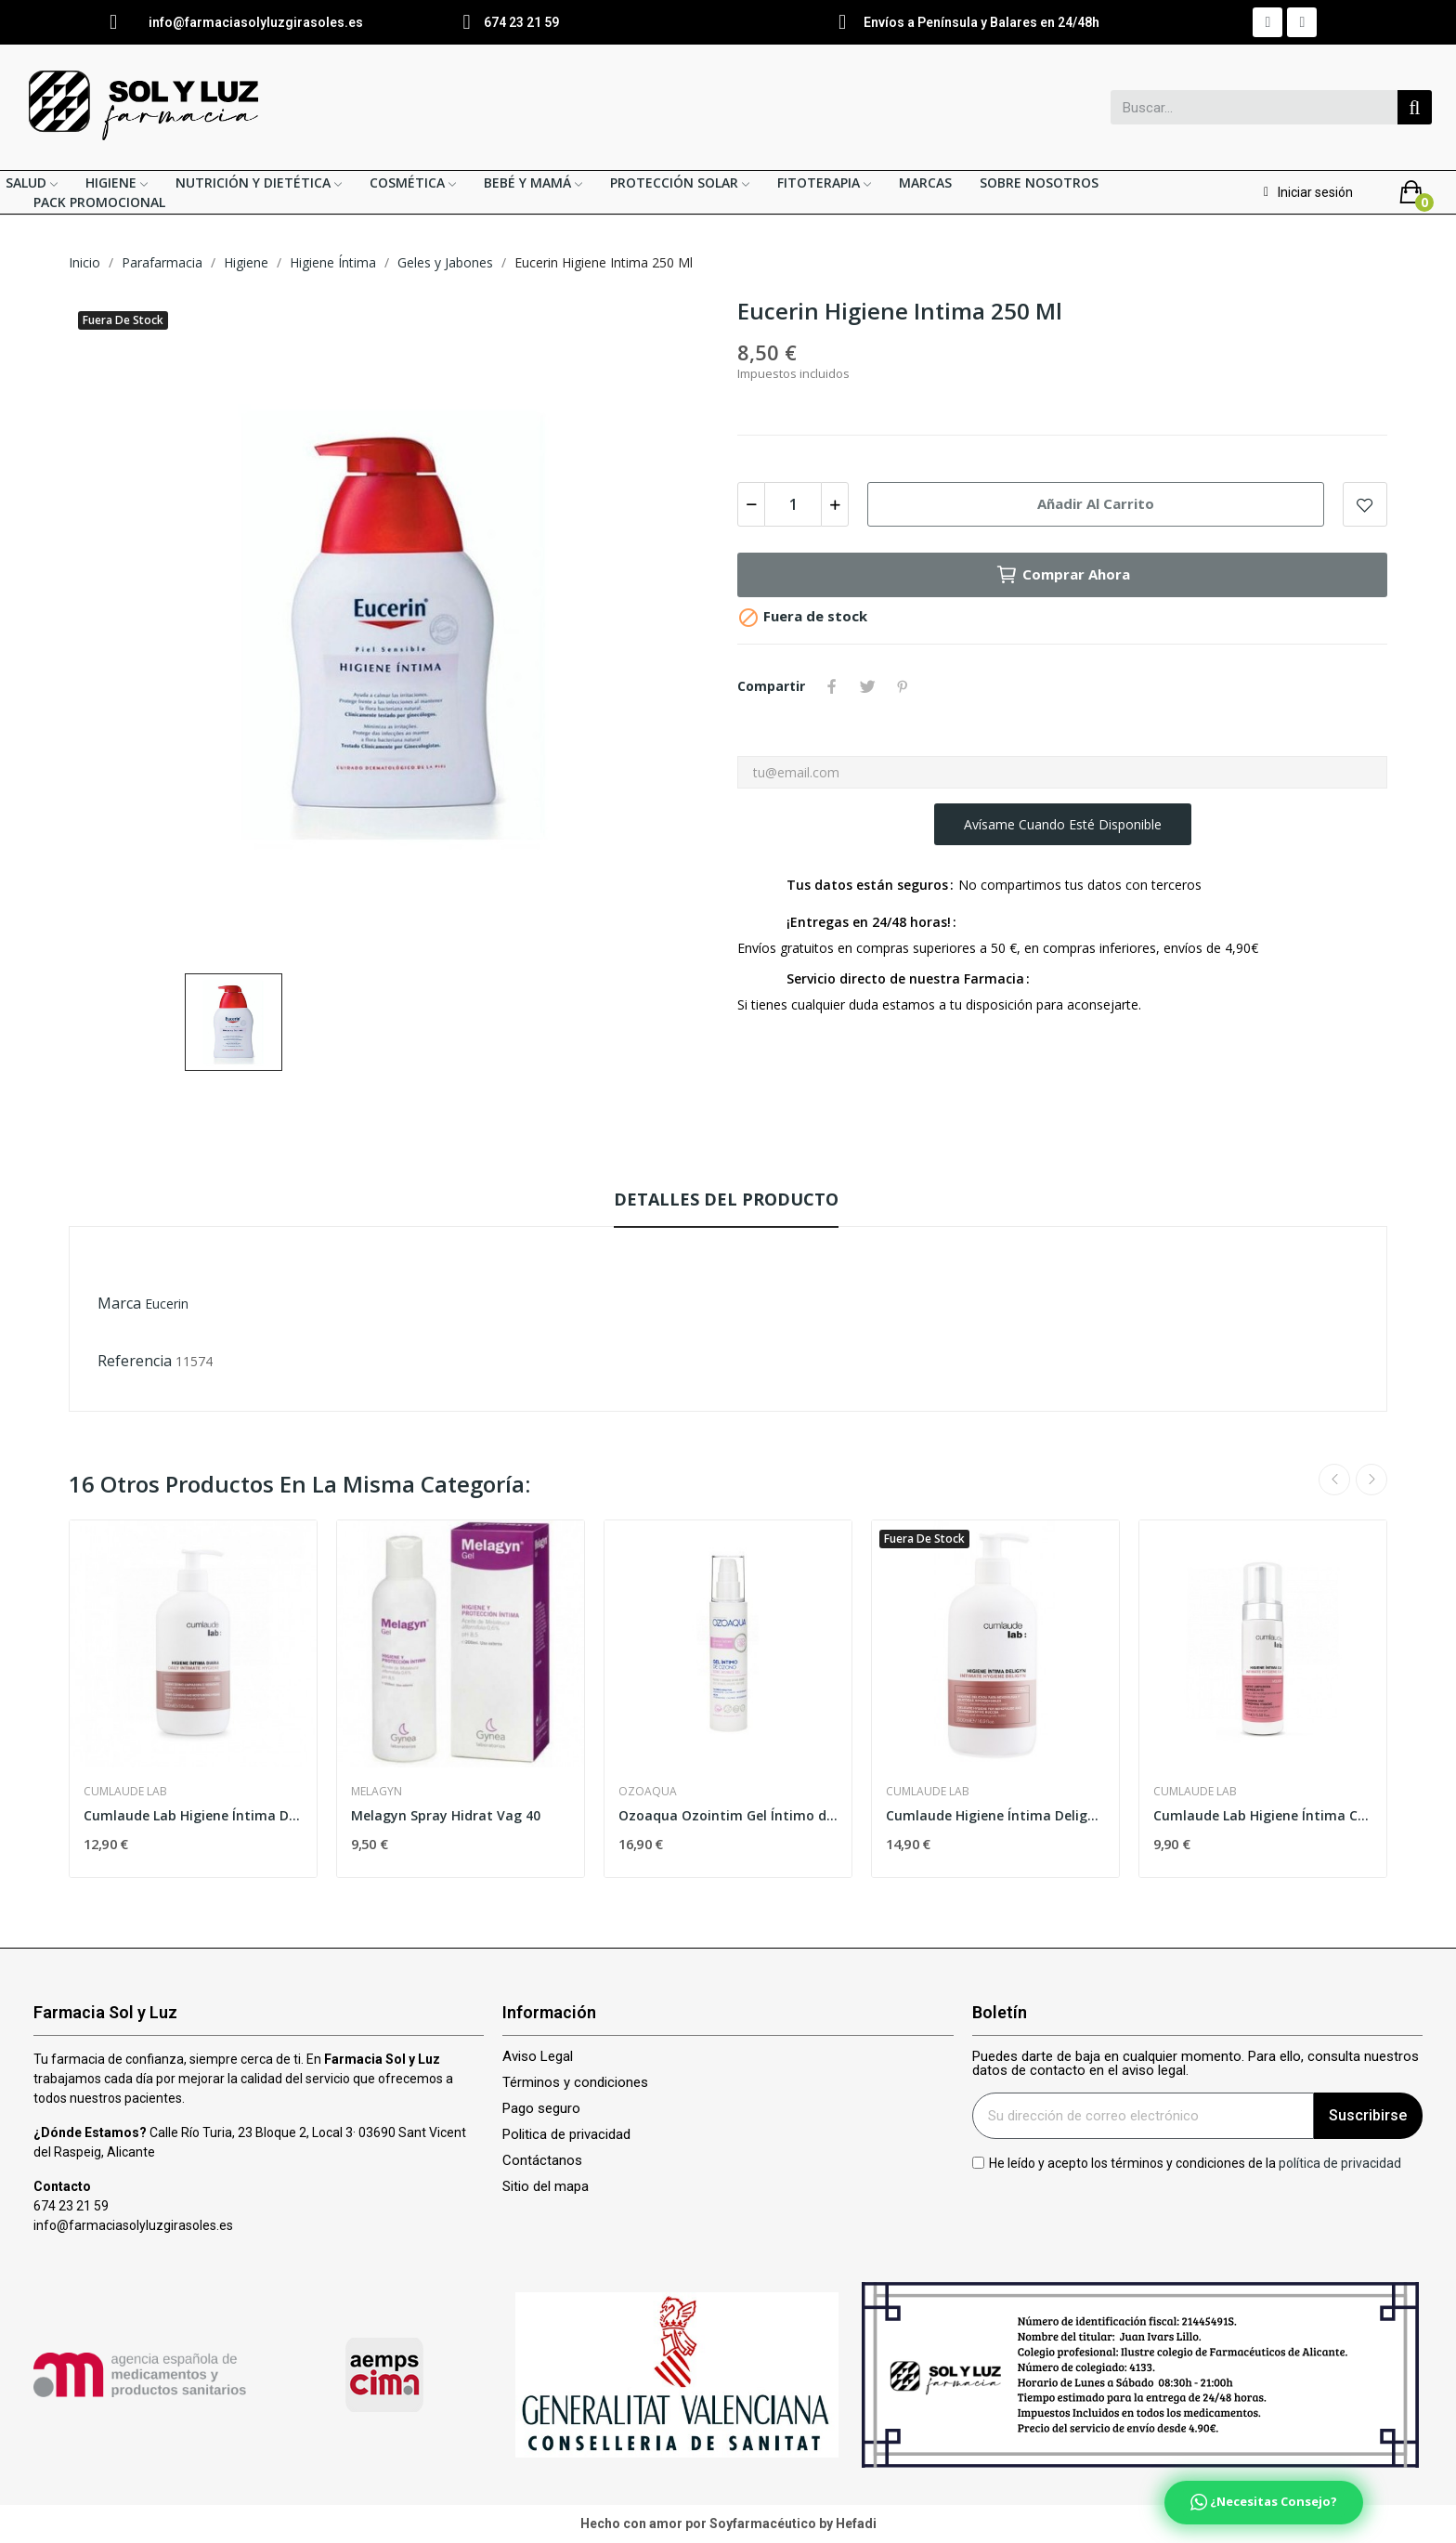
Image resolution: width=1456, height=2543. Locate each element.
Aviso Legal (537, 2057)
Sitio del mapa (545, 2187)
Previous (1334, 1479)
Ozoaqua (647, 1791)
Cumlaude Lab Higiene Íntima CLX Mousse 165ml (1262, 1815)
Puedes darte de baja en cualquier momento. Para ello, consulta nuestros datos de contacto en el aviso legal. (1195, 2064)
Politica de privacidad (566, 2135)
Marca (119, 1303)
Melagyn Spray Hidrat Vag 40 (445, 1815)
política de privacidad (1340, 2162)
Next (1371, 1479)
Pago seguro (541, 2109)
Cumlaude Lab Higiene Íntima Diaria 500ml (193, 1815)
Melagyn (376, 1791)
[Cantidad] (793, 504)
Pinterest (902, 686)
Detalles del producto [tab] (726, 1199)
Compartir (832, 686)
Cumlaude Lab (125, 1791)
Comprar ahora (1062, 575)
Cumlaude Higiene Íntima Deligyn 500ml (995, 1815)
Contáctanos (542, 2161)
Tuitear (867, 686)
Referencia (135, 1360)
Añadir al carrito (1095, 503)
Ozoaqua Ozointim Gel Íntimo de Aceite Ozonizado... (728, 1815)
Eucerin (166, 1303)
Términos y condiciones (575, 2083)
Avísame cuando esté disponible (1063, 824)
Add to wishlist (1365, 504)
